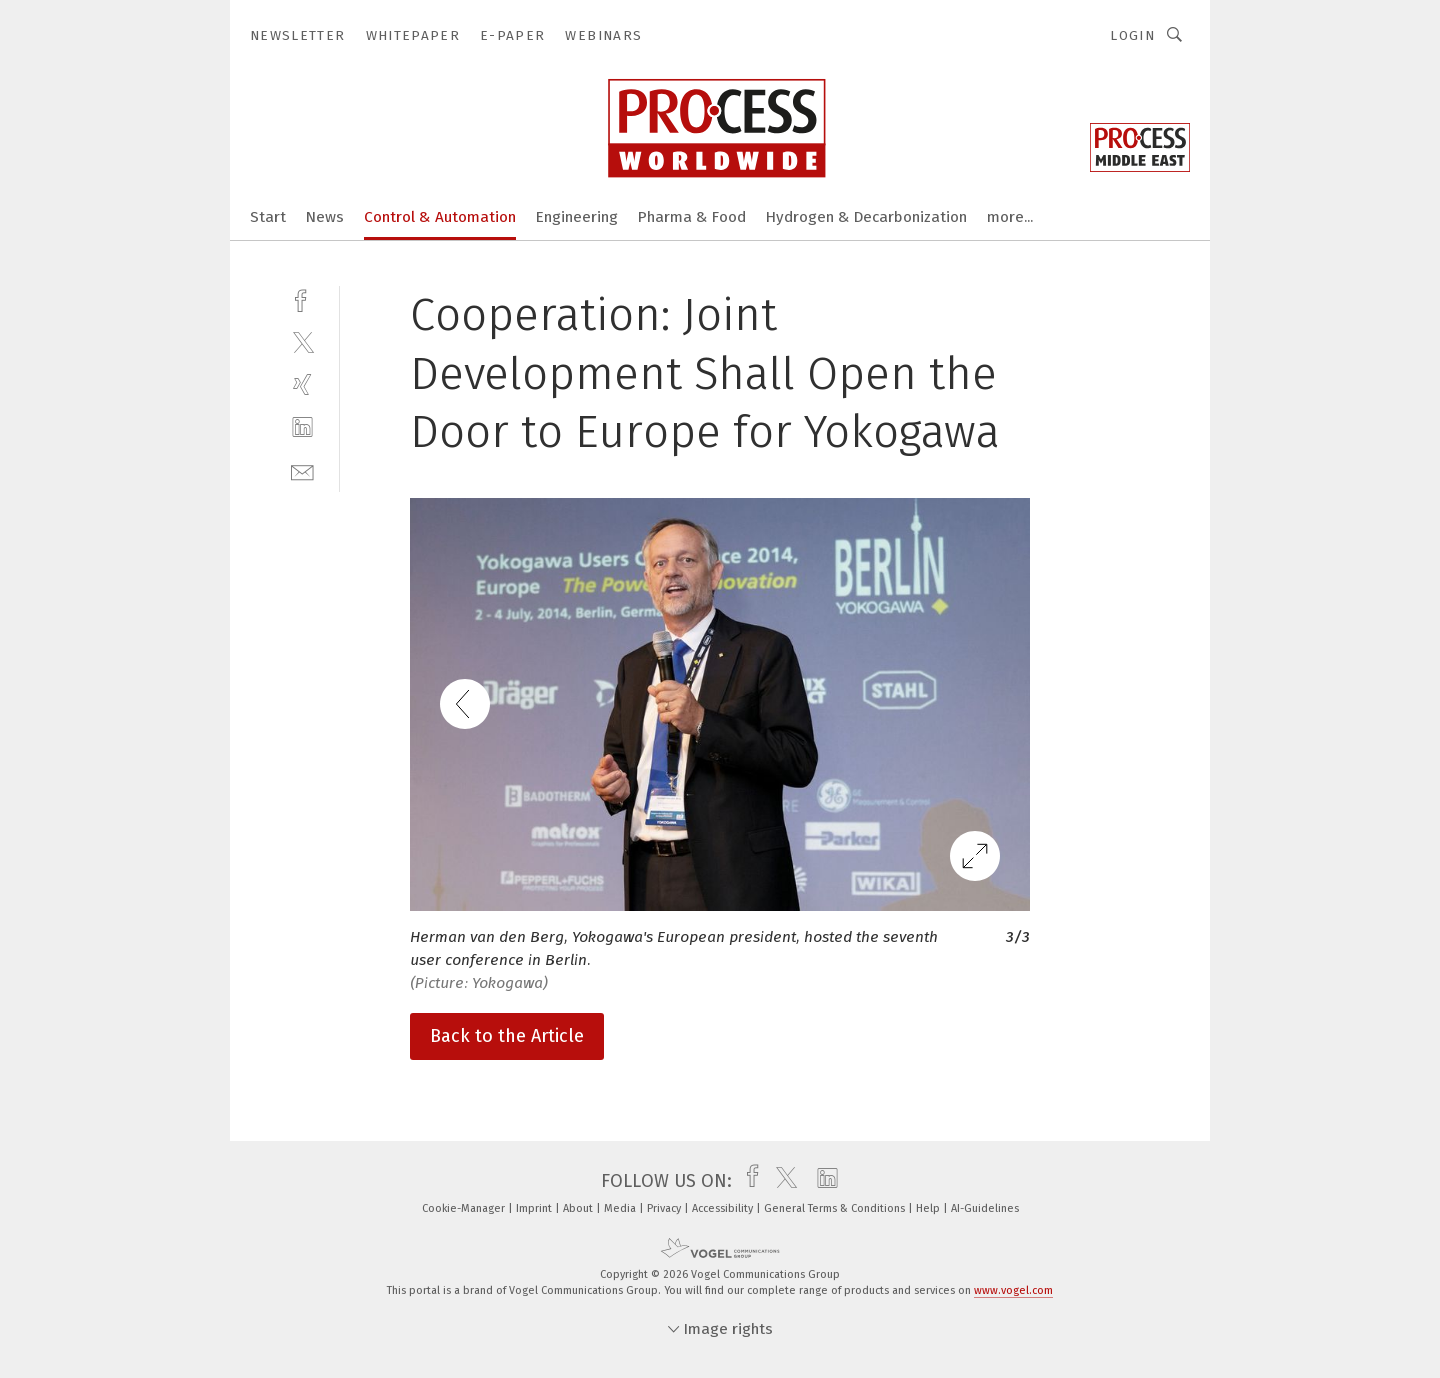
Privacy (665, 1208)
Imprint (535, 1208)
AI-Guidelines (985, 1208)
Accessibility (724, 1208)
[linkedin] (302, 427)
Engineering (577, 217)
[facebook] (302, 298)
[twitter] (302, 341)
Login (1132, 35)
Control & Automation (440, 217)
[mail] (302, 470)
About (579, 1208)
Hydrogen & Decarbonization (866, 217)
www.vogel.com (1013, 1290)
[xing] (302, 384)
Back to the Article (507, 1036)
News (325, 217)
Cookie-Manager (465, 1208)
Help (929, 1208)
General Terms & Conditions (836, 1208)
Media (621, 1208)
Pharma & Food (692, 217)
